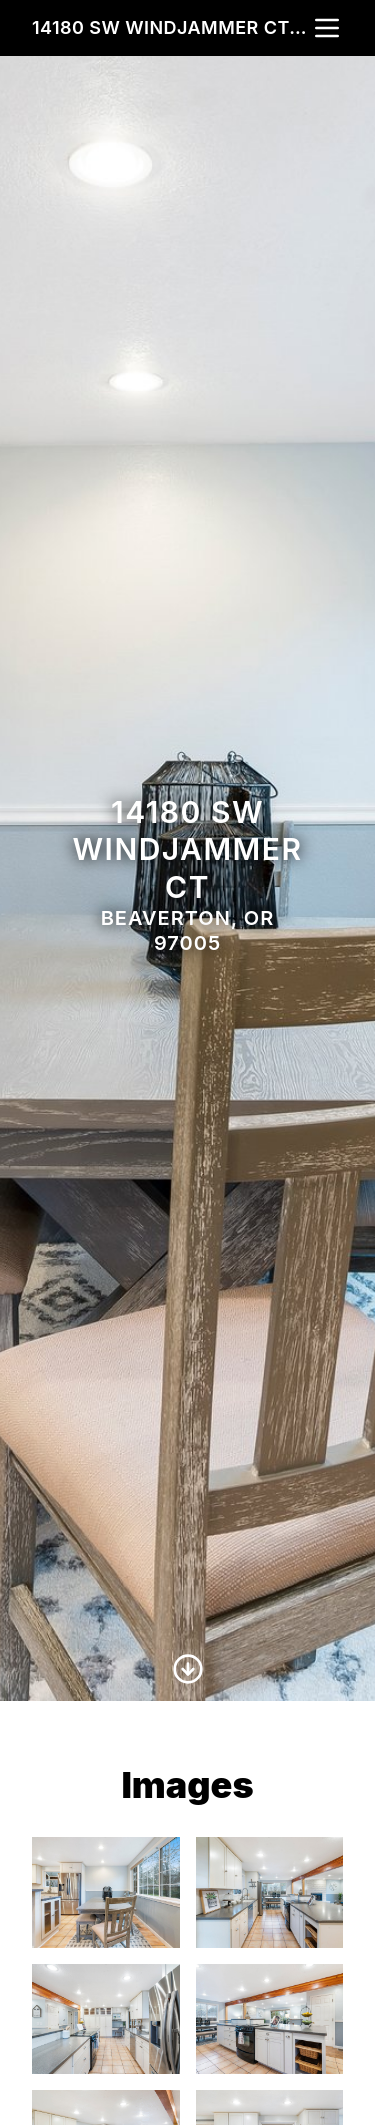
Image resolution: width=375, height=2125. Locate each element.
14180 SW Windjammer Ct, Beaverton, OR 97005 (171, 27)
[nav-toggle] (327, 28)
